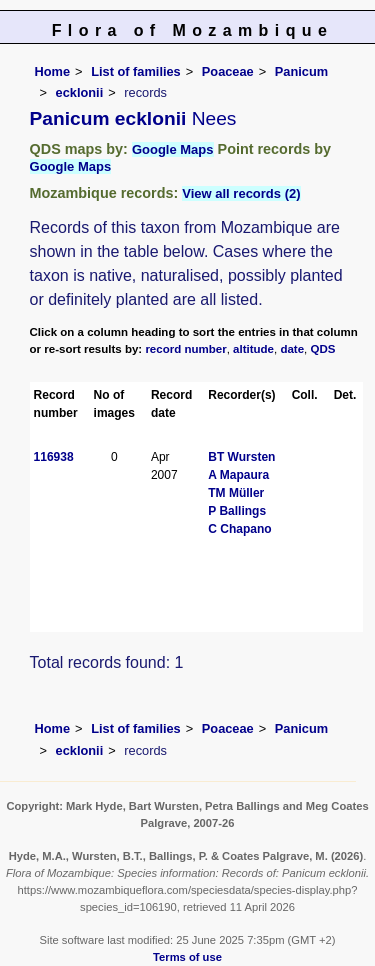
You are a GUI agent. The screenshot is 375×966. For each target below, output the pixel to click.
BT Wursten (241, 457)
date (292, 349)
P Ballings (237, 511)
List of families (136, 71)
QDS (323, 349)
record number (185, 349)
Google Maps (173, 149)
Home (53, 71)
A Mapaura (238, 475)
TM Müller (236, 493)
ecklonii (80, 92)
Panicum (301, 71)
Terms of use (187, 957)
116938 (54, 457)
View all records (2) (241, 193)
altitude (253, 349)
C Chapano (239, 529)
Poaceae (228, 71)
